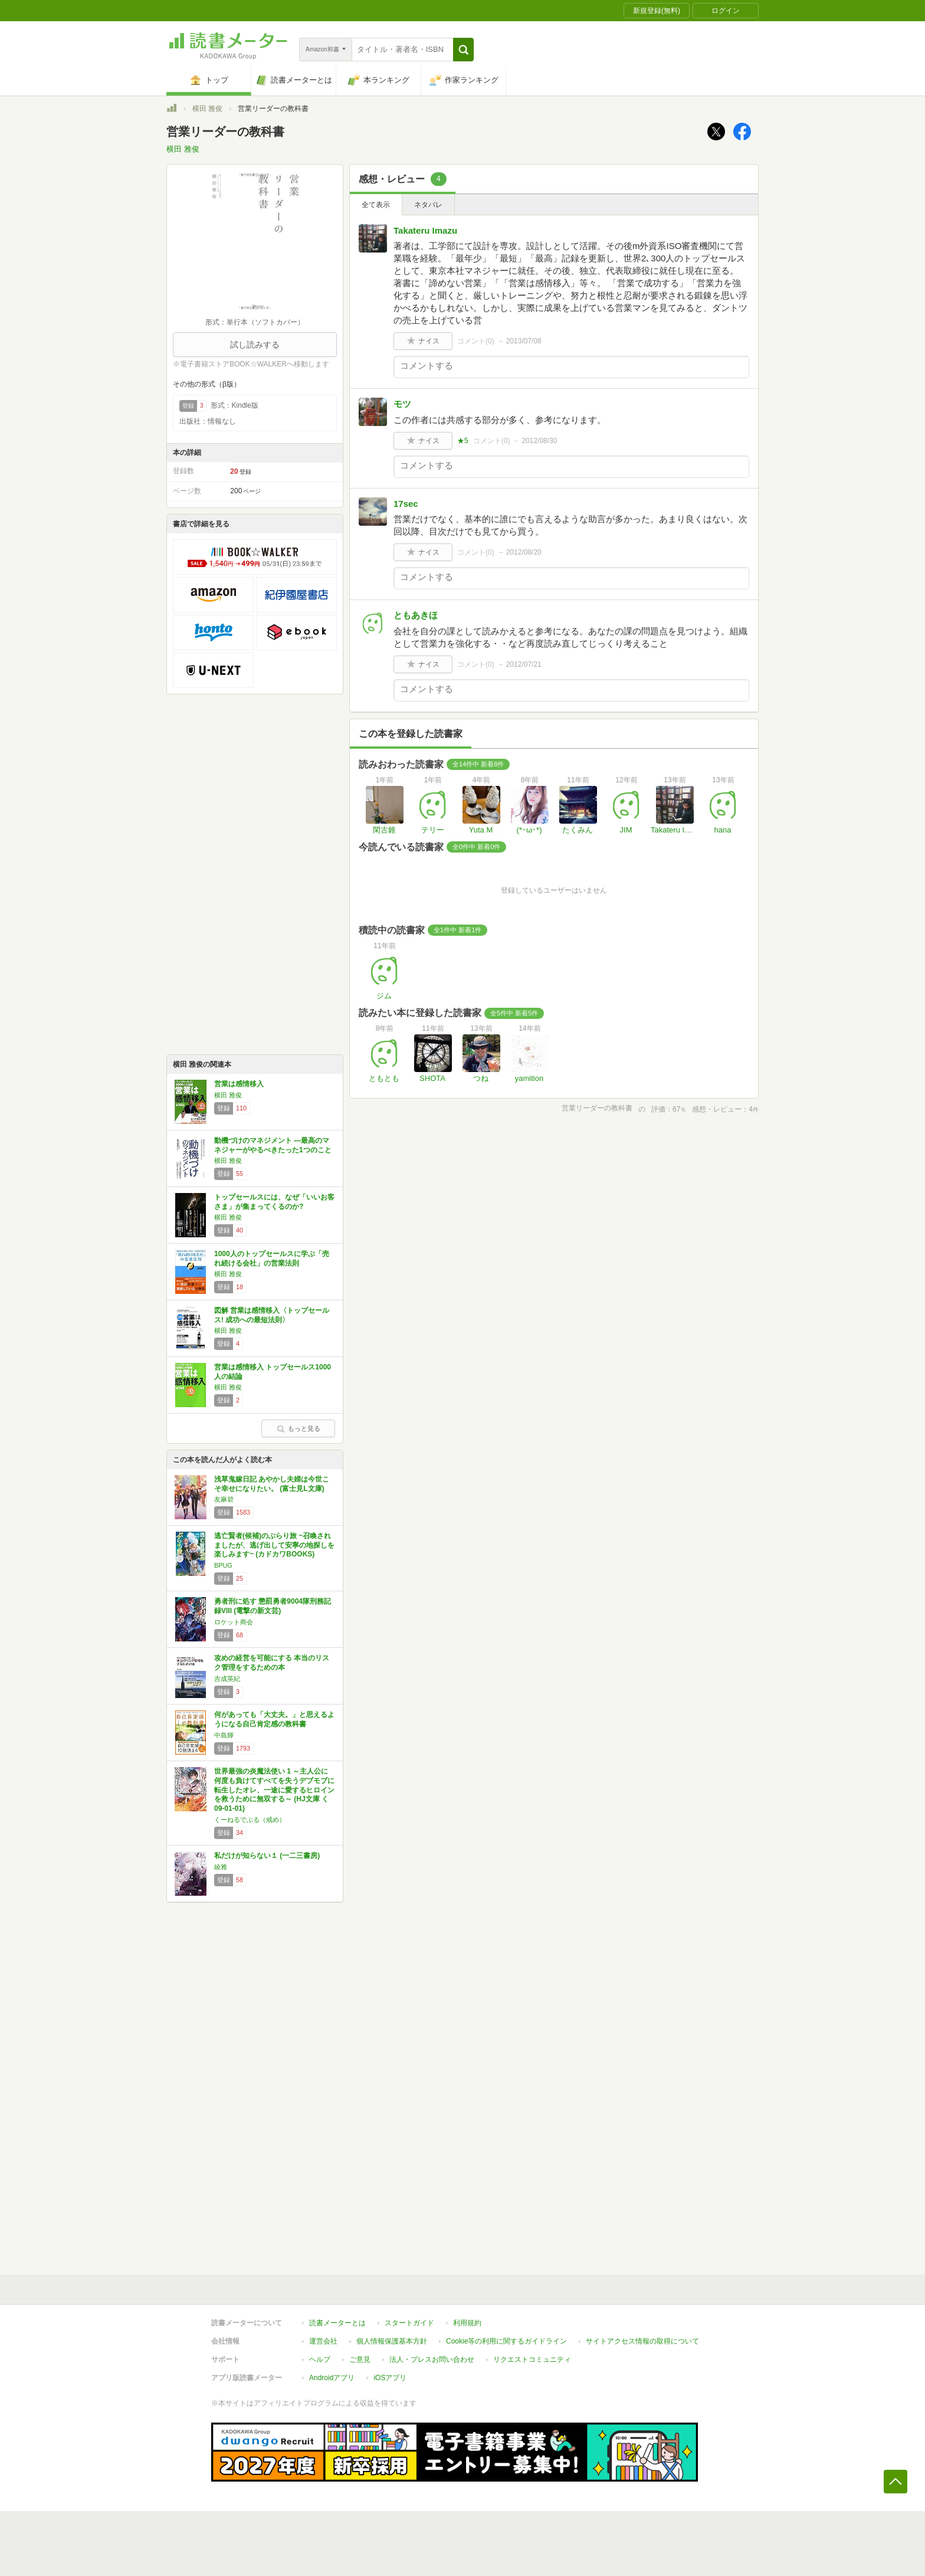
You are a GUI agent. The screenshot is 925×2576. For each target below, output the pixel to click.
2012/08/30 (539, 440)
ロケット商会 (233, 1621)
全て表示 (376, 205)
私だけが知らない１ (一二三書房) (267, 1855)
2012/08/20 (524, 552)
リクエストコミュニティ (532, 2359)
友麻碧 (224, 1499)
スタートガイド (409, 2322)
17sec (405, 504)
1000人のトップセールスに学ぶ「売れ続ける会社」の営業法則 (271, 1258)
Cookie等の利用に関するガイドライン (506, 2341)
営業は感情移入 (239, 1084)
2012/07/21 (524, 664)
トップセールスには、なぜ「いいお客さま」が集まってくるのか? (274, 1202)
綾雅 (220, 1866)
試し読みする (255, 344)
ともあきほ (415, 615)
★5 (462, 441)
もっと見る (298, 1428)
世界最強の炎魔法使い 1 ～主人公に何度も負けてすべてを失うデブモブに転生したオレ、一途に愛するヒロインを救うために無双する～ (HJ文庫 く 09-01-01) (274, 1790)
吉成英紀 (227, 1678)
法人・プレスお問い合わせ (431, 2359)
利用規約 (467, 2322)
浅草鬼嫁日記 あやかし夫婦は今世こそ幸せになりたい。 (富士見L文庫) (271, 1484)
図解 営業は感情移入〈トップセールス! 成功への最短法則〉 (271, 1315)
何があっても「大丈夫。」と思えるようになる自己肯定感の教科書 (274, 1719)
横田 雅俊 (207, 108)
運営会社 (323, 2341)
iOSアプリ (389, 2377)
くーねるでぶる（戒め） (250, 1819)
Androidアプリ (332, 2377)
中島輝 (224, 1735)
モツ (402, 404)
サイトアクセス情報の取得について (642, 2341)
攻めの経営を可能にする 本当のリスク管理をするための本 (271, 1663)
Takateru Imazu (425, 230)
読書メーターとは (337, 2322)
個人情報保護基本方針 (391, 2341)
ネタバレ (428, 205)
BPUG (223, 1565)
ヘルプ (319, 2359)
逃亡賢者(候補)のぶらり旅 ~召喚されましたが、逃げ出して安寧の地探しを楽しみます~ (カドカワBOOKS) (274, 1545)
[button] (463, 49)
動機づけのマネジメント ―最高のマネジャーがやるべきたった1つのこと (273, 1145)
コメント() (475, 341)
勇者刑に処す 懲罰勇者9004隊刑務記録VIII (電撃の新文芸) (272, 1606)
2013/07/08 (524, 341)
